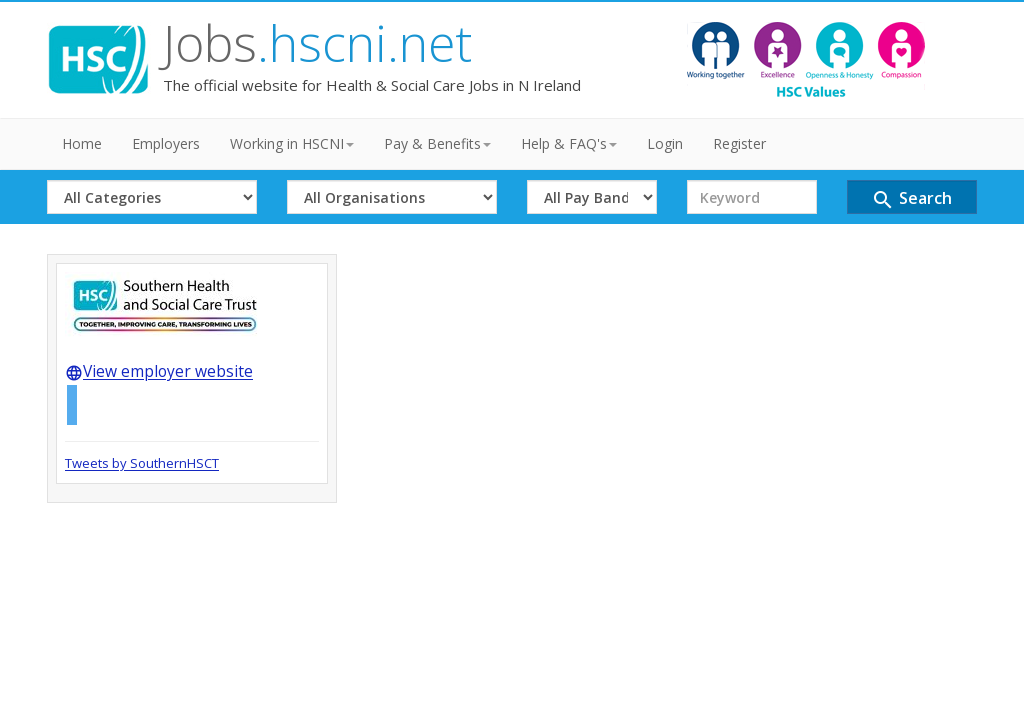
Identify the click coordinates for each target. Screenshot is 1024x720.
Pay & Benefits (437, 143)
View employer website (159, 371)
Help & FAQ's (569, 143)
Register (739, 143)
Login (665, 143)
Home (82, 143)
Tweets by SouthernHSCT (142, 463)
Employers (166, 143)
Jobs (317, 43)
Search (911, 199)
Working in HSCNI (292, 143)
